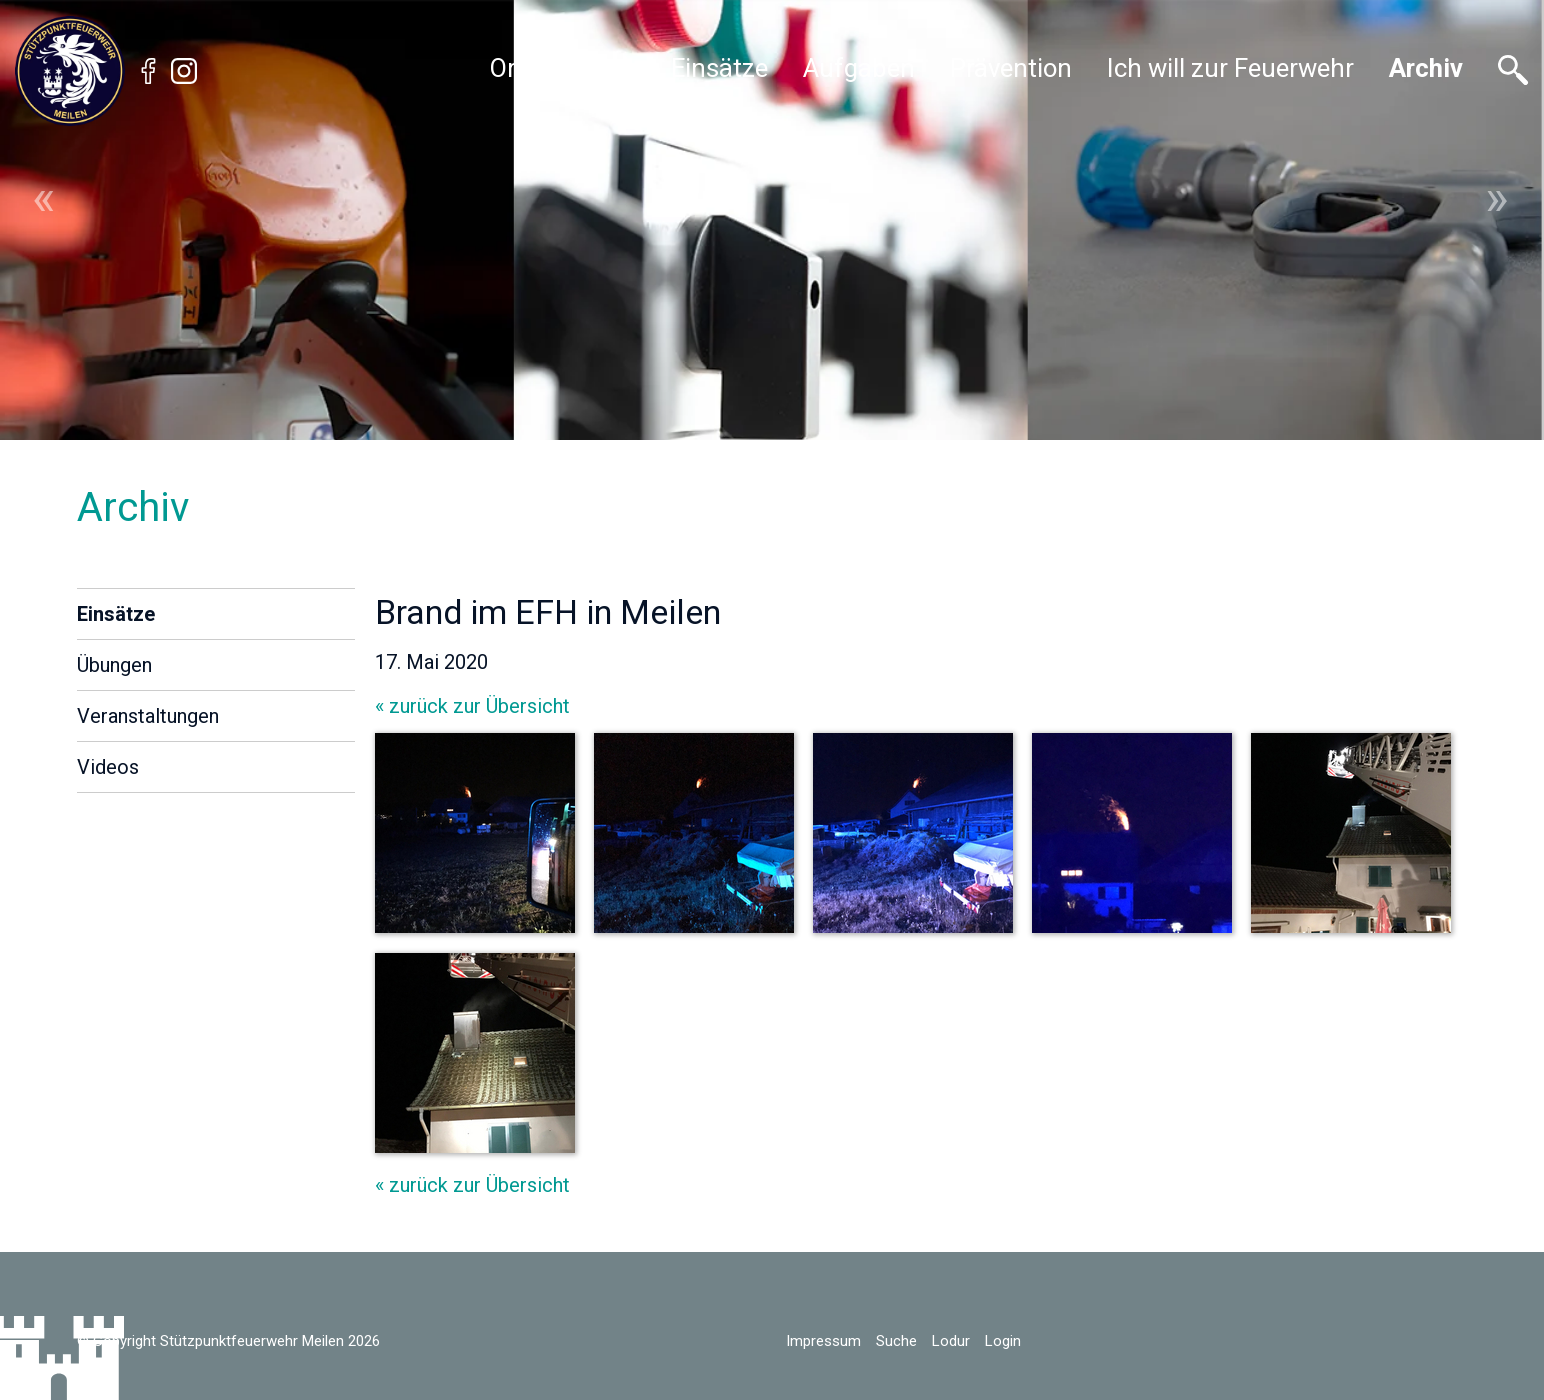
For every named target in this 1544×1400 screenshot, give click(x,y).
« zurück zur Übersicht (472, 706)
